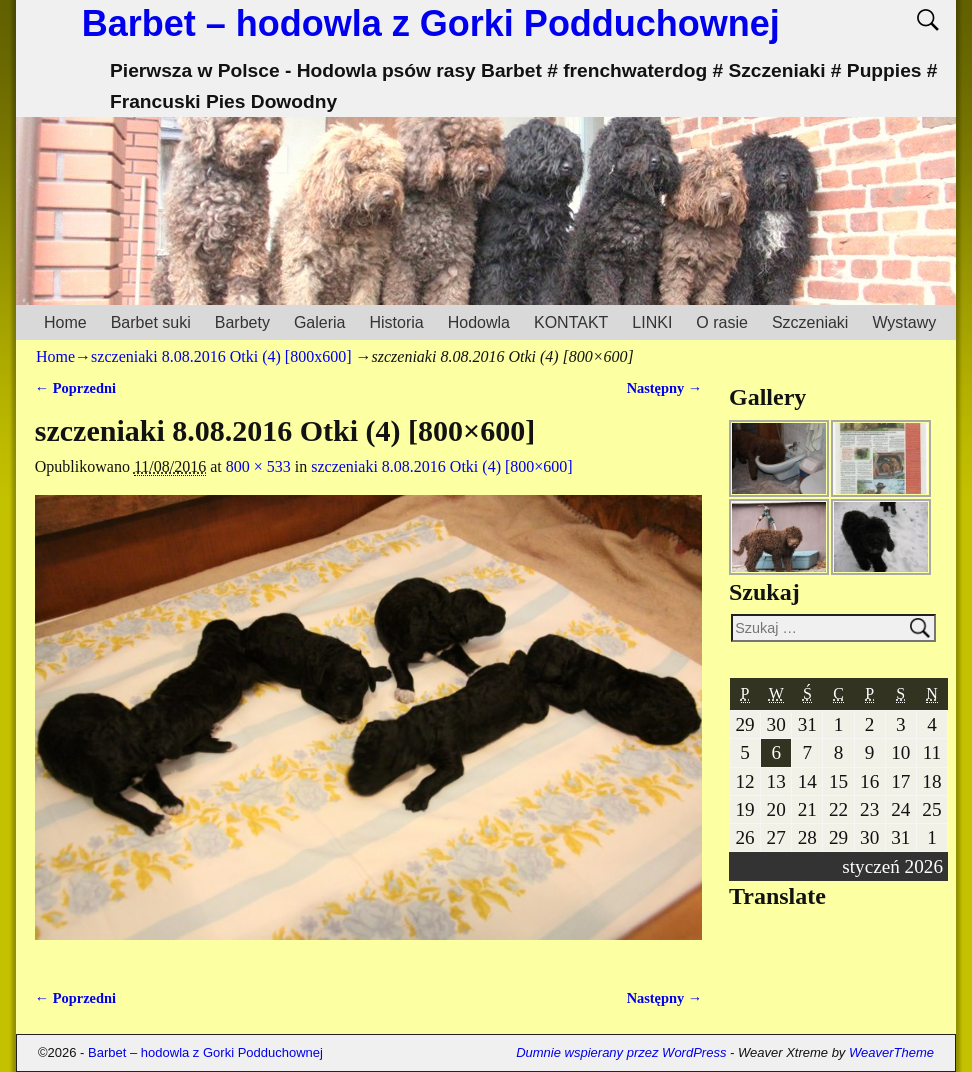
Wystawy (904, 322)
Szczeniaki (810, 322)
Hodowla (479, 322)
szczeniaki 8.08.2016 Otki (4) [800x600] (221, 356)
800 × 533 (258, 466)
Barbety (242, 322)
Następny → (665, 388)
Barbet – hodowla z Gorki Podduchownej (431, 23)
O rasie (722, 322)
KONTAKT (571, 322)
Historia (396, 322)
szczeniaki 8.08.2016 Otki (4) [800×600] (441, 466)
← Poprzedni (75, 388)
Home (65, 322)
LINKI (652, 322)
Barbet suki (151, 322)
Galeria (320, 322)
